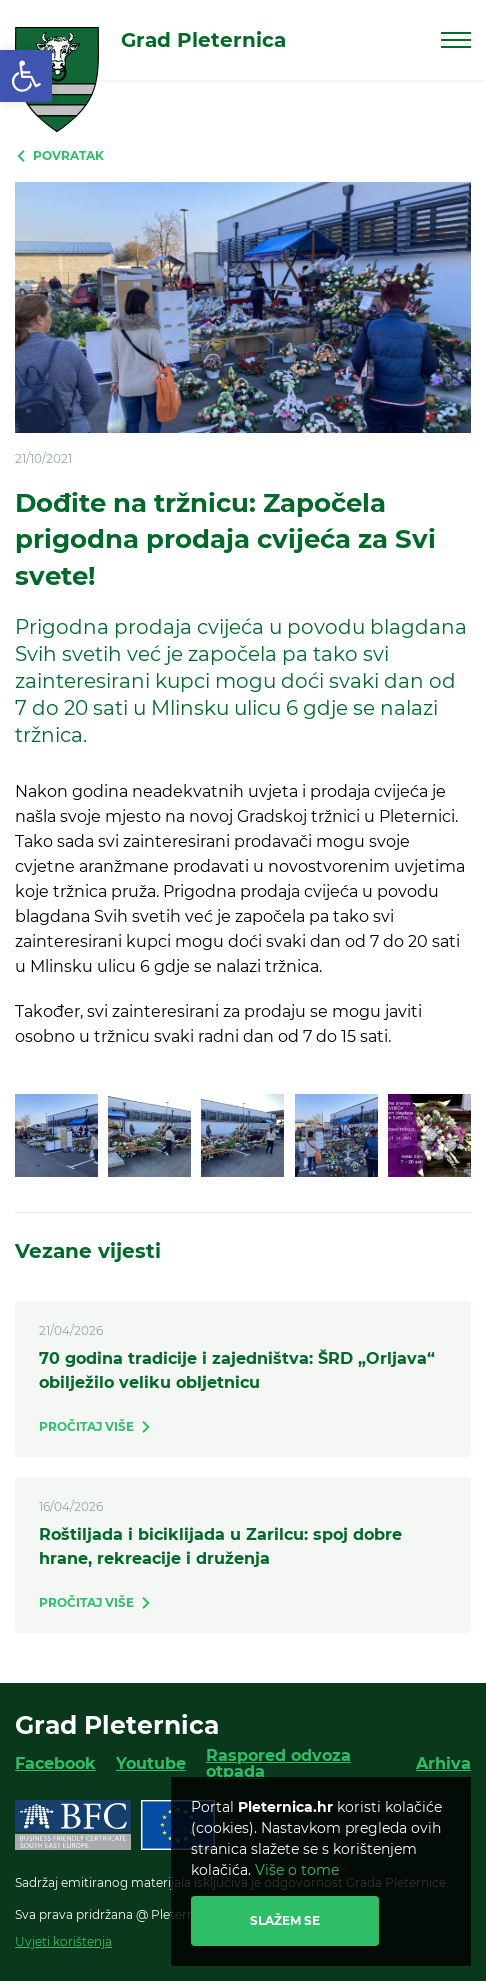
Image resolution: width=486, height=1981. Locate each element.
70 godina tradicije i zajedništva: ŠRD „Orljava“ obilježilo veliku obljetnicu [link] (237, 1370)
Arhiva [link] (443, 1763)
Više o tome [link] (297, 1870)
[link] (26, 76)
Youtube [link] (151, 1763)
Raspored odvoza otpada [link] (278, 1763)
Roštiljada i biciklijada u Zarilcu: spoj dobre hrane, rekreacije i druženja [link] (220, 1546)
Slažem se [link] (285, 1920)
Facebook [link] (55, 1763)
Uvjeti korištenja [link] (63, 1941)
